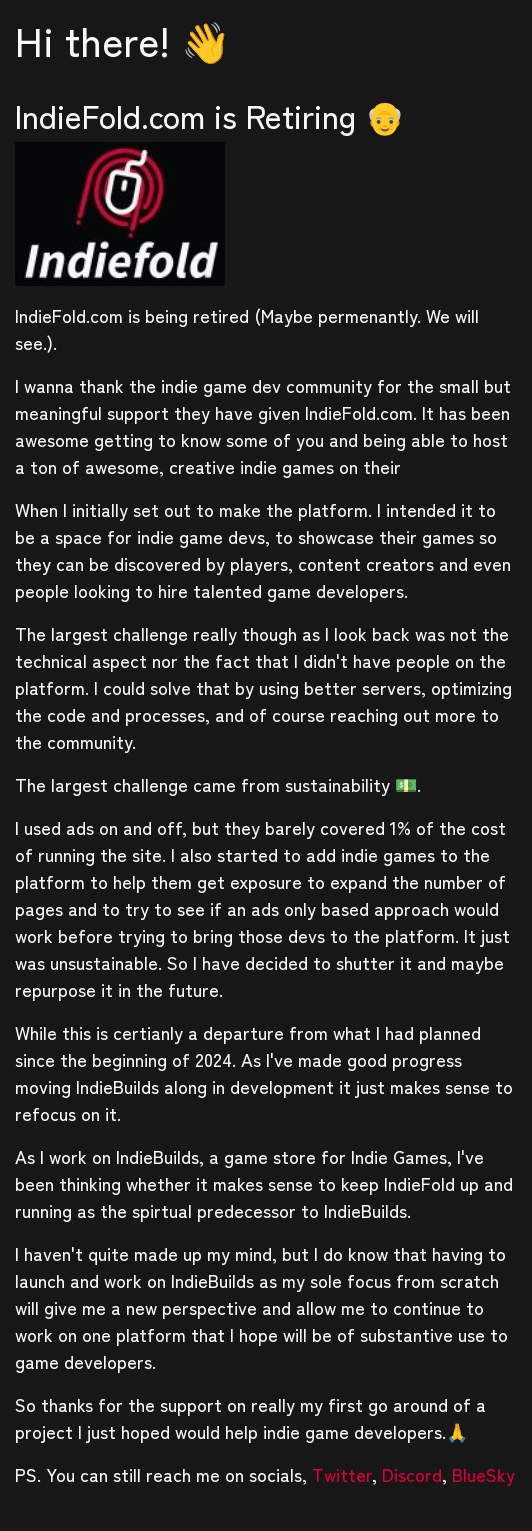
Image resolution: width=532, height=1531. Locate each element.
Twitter (342, 1474)
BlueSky (483, 1474)
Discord (412, 1474)
